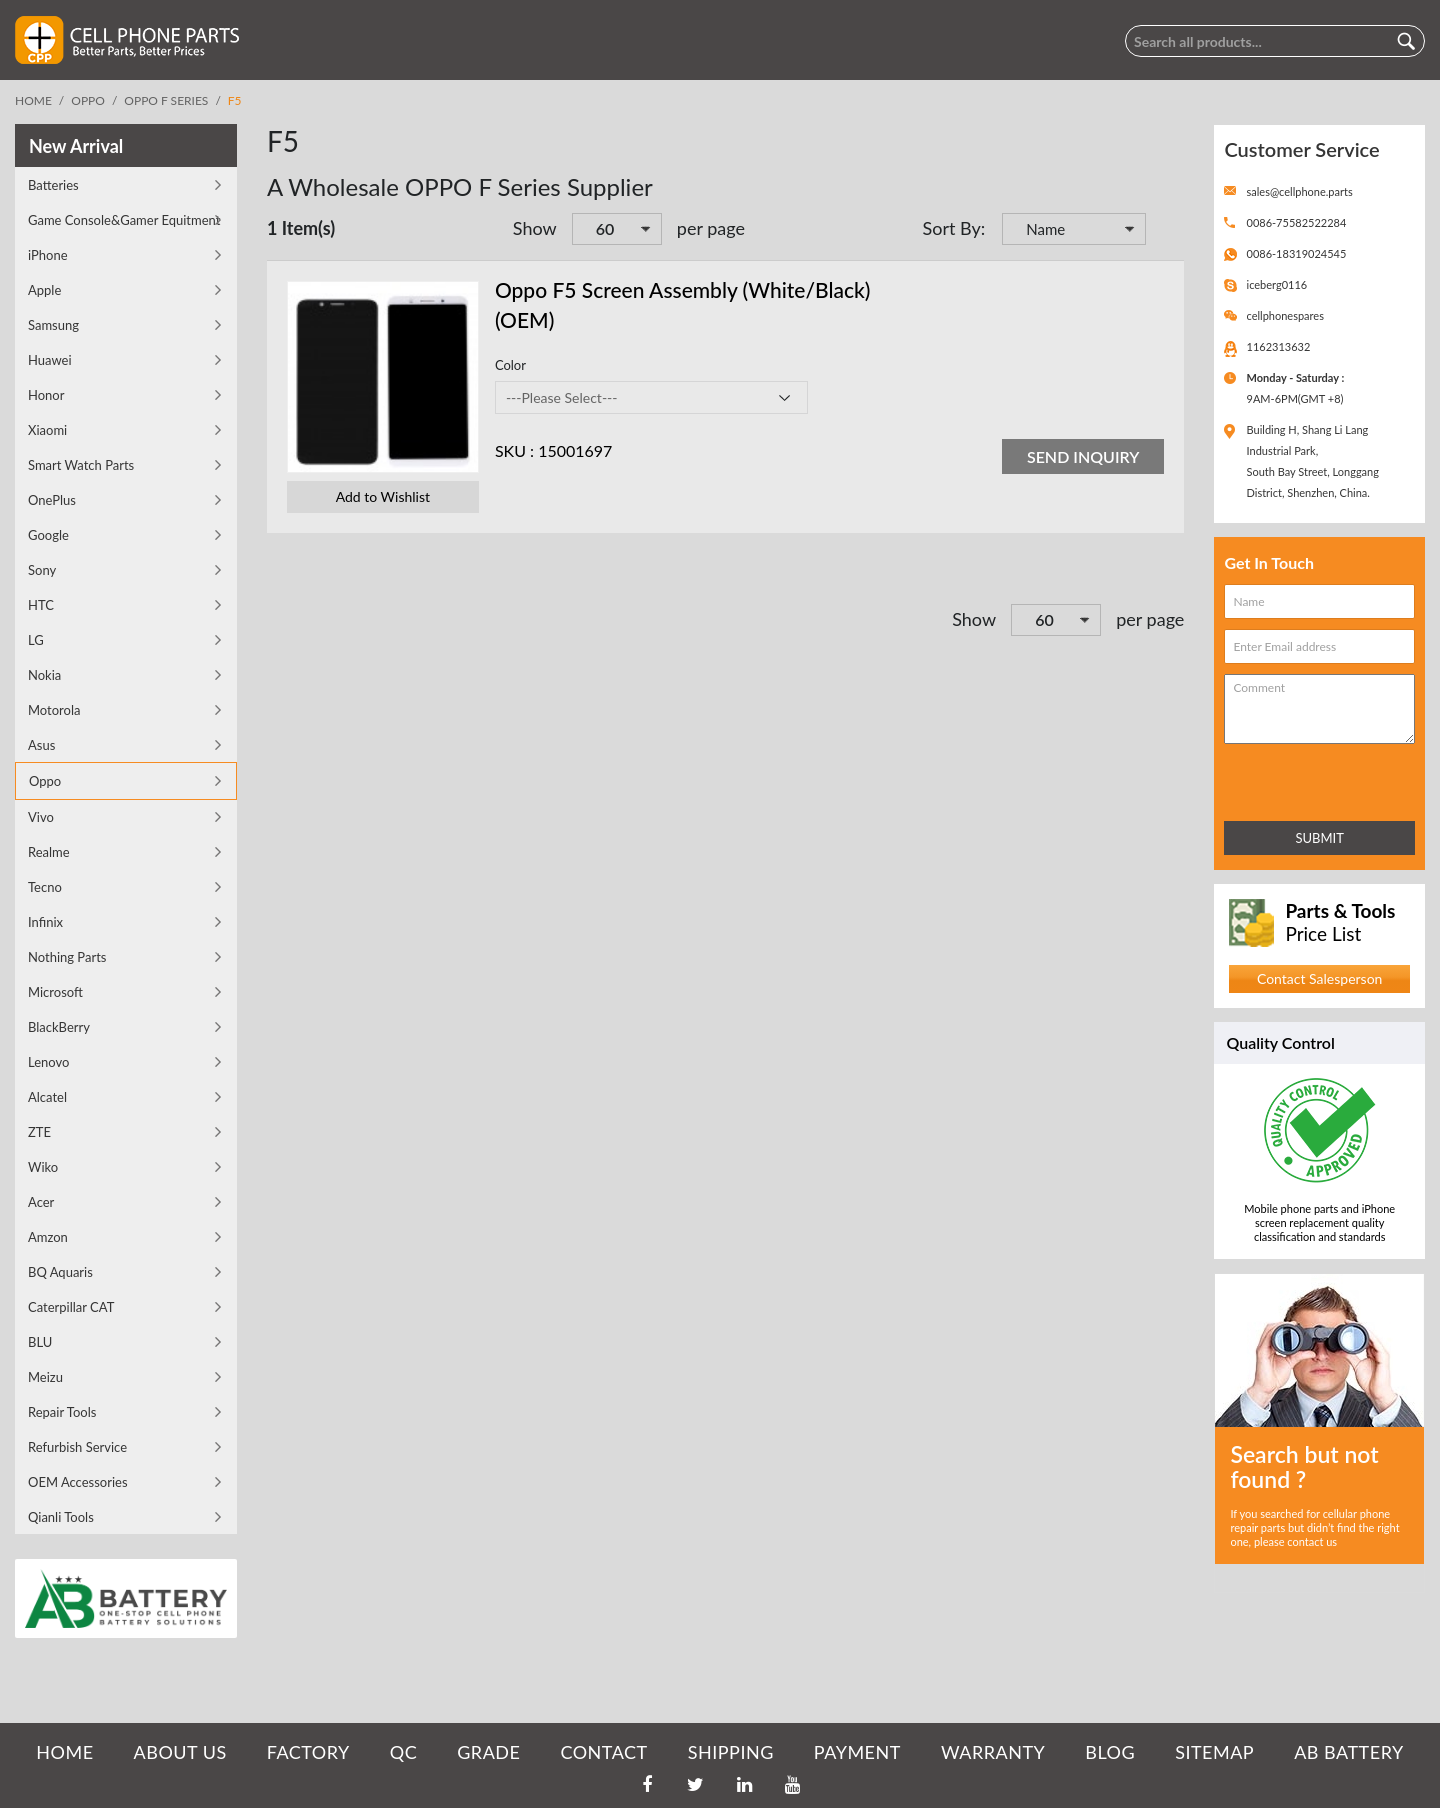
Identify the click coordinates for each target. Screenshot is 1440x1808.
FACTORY (308, 1752)
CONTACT (603, 1752)
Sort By (952, 228)
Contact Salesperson (1319, 978)
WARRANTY (993, 1752)
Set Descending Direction (1164, 231)
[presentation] (1312, 778)
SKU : (514, 450)
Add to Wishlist (383, 496)
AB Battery (1348, 1752)
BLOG (1110, 1752)
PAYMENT (857, 1752)
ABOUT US (180, 1752)
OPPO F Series (166, 100)
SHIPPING (731, 1752)
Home (33, 100)
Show (535, 228)
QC (403, 1752)
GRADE (488, 1752)
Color (510, 365)
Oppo (88, 100)
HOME (64, 1752)
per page (711, 228)
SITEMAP (1214, 1752)
